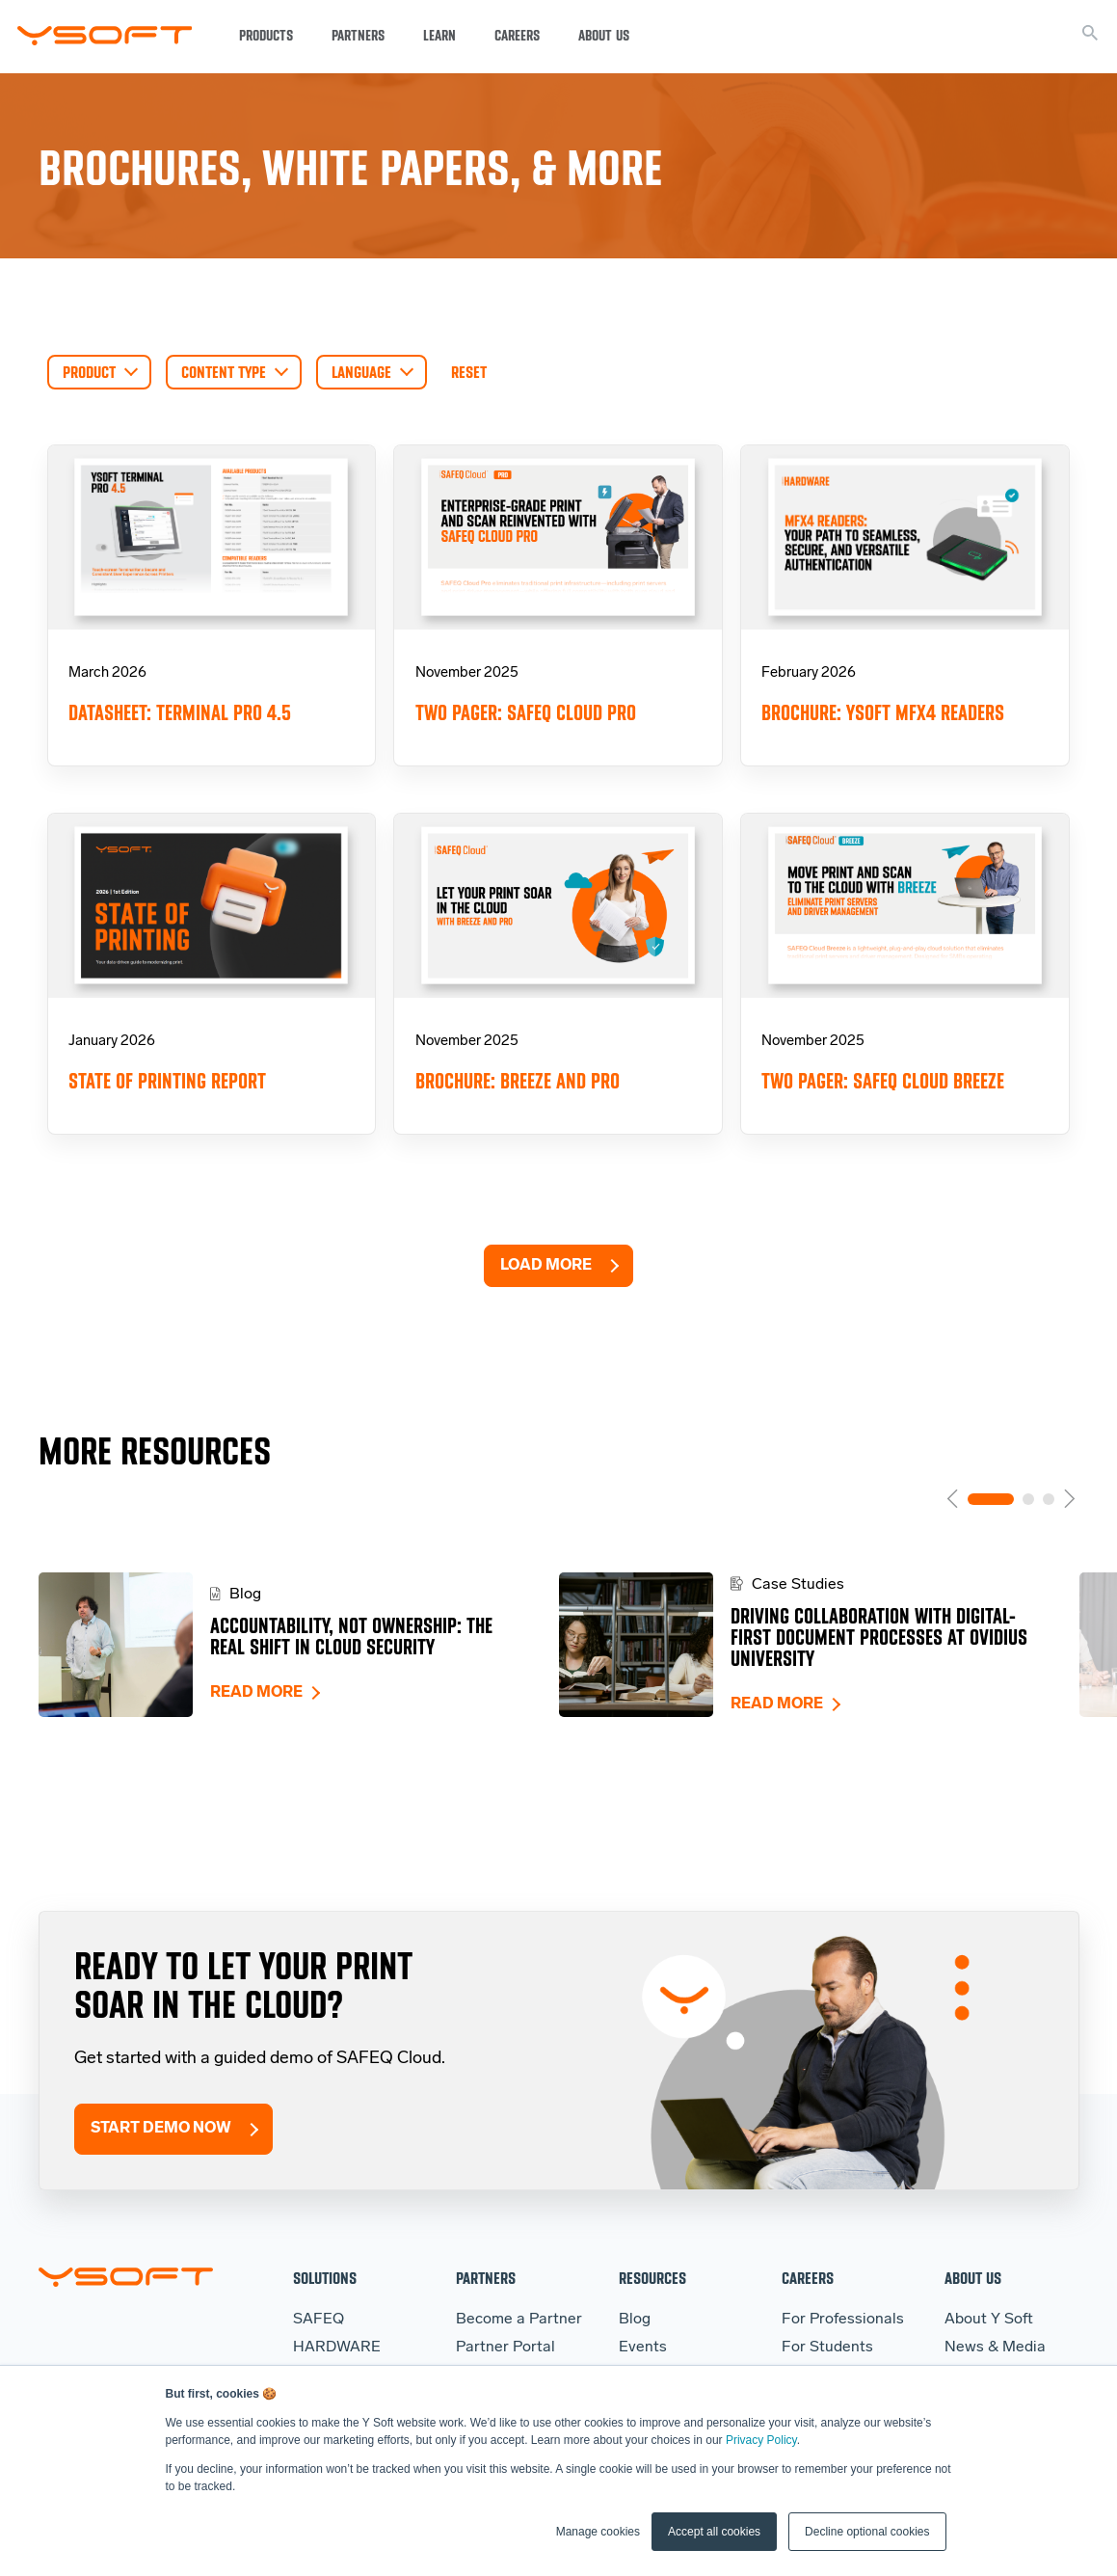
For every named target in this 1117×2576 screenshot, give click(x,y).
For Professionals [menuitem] (843, 2319)
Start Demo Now (161, 2128)
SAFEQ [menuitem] (318, 2319)
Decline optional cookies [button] (867, 2531)
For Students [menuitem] (827, 2347)
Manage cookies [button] (598, 2531)
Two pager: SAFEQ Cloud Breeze (882, 1081)
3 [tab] (1048, 1499)
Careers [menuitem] (808, 2277)
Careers (517, 35)
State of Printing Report (167, 1081)
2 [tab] (1028, 1499)
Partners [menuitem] (486, 2277)
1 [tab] (991, 1499)
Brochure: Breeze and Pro (517, 1081)
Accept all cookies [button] (714, 2531)
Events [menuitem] (643, 2347)
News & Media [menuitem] (995, 2347)
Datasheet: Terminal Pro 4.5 (179, 713)
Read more (256, 1693)
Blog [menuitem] (635, 2319)
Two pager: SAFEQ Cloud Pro (525, 713)
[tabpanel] (299, 1644)
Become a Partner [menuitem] (519, 2319)
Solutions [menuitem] (325, 2277)
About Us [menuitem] (972, 2277)
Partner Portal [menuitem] (505, 2347)
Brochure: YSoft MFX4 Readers (882, 713)
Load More (546, 1266)
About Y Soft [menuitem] (988, 2319)
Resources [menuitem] (652, 2277)
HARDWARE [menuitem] (337, 2347)
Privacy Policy (761, 2440)
